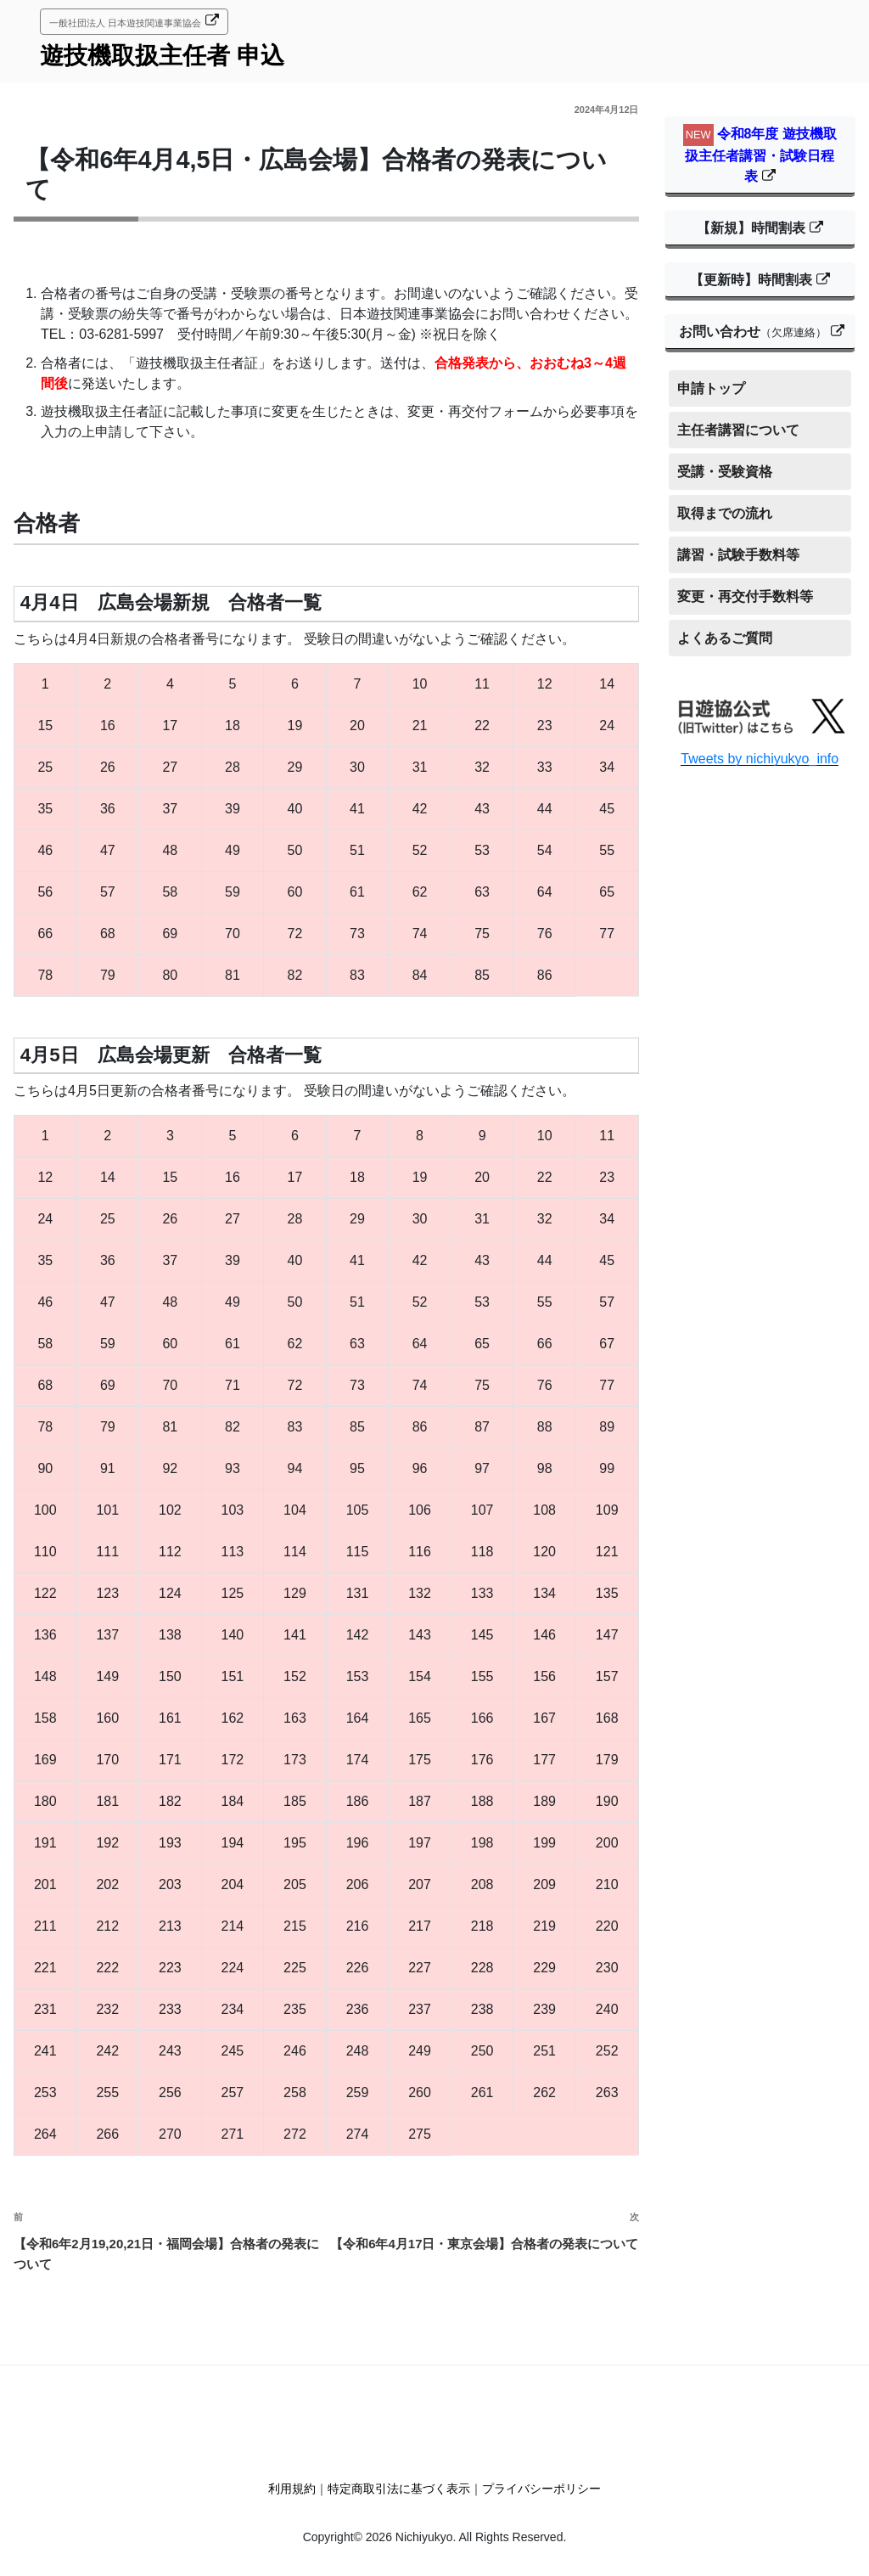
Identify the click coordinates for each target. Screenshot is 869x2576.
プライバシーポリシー (541, 2488)
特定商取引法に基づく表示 (399, 2488)
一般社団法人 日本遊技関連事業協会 (125, 23)
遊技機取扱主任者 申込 (162, 55)
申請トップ (711, 388)
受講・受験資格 (724, 471)
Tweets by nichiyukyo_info (759, 758)
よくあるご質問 (724, 638)
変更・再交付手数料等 (745, 596)
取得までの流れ (724, 513)
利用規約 (292, 2488)
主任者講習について (738, 430)
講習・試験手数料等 (738, 555)
